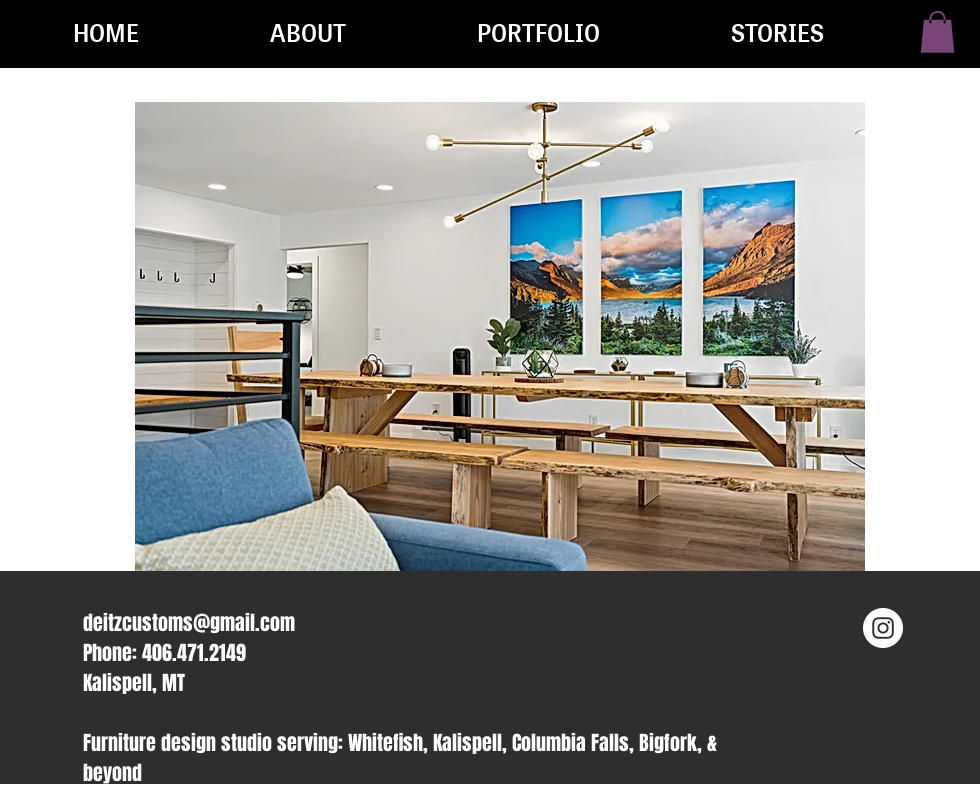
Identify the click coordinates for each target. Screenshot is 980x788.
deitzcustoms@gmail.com (189, 623)
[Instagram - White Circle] (883, 628)
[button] (937, 32)
